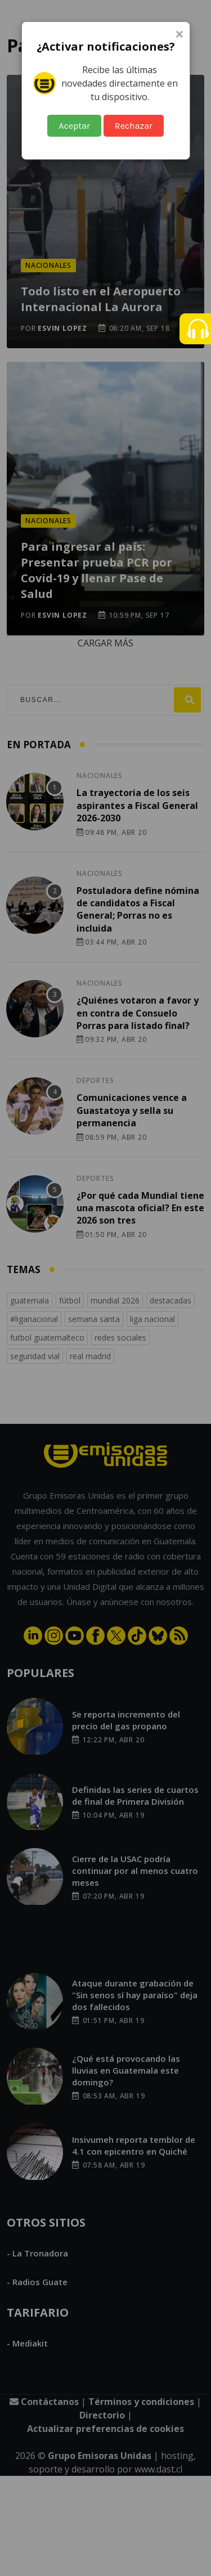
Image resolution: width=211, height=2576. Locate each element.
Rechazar (133, 125)
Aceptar (74, 125)
